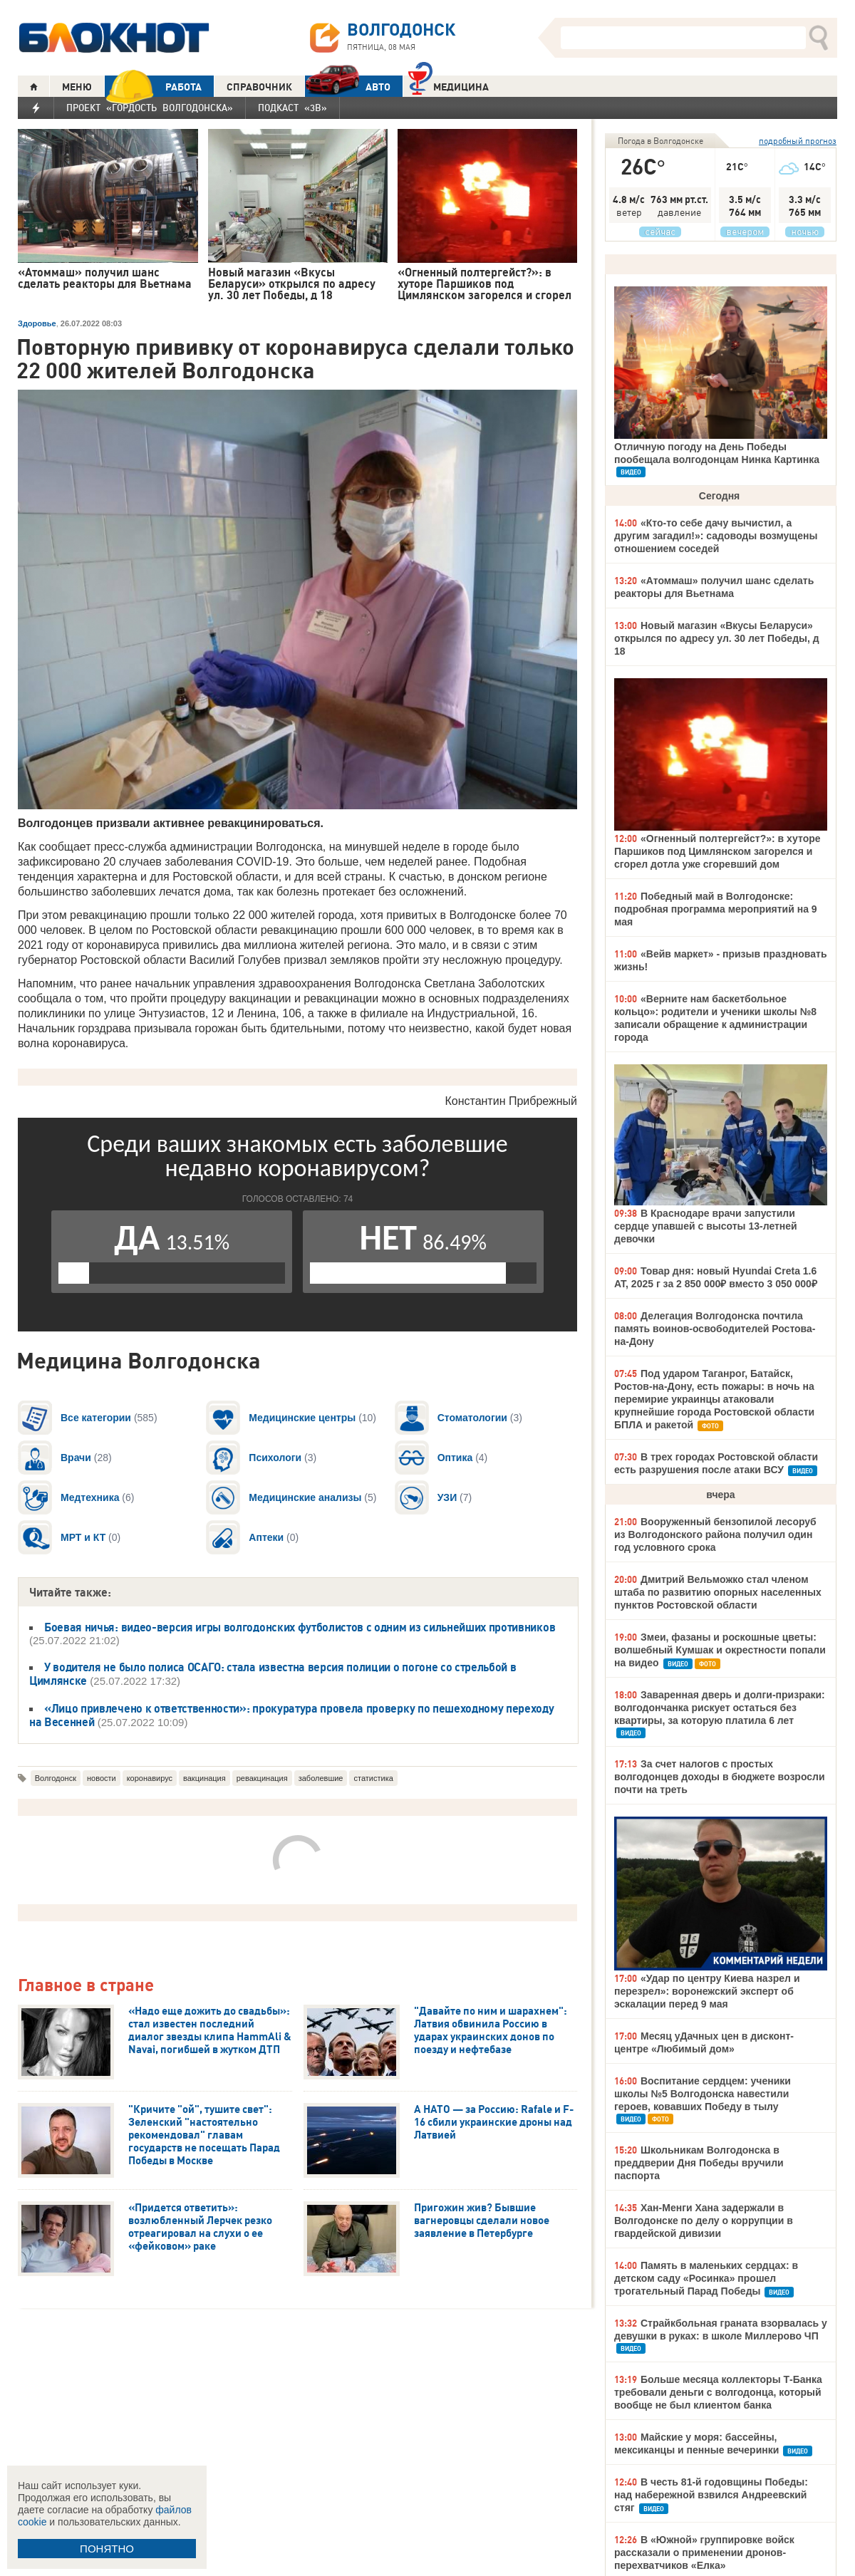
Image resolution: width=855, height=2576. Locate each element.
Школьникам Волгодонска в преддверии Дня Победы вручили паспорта (699, 2162)
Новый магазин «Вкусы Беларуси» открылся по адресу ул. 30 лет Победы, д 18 (716, 638)
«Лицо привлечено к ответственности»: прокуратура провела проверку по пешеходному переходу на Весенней (291, 1715)
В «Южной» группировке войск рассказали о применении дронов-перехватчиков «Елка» (704, 2552)
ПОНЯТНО (107, 2549)
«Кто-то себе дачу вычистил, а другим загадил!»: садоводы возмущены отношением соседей (715, 535)
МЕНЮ (77, 86)
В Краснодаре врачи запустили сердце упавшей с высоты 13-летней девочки (705, 1226)
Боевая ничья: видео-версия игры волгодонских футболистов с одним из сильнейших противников (299, 1627)
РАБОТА (153, 87)
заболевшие (321, 1778)
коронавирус (149, 1778)
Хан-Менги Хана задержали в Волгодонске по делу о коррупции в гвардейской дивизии (703, 2220)
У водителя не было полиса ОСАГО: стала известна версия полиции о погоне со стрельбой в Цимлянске (272, 1674)
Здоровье (37, 323)
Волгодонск (55, 1778)
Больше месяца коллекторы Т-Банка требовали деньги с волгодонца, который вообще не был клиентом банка (718, 2392)
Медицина (448, 85)
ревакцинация (262, 1778)
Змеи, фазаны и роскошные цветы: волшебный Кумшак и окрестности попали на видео (720, 1649)
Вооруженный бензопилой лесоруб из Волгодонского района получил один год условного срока (715, 1534)
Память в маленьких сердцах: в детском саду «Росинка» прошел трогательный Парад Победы (706, 2278)
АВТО (347, 87)
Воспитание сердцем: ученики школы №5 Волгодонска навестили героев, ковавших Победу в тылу (702, 2093)
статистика (373, 1778)
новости (101, 1778)
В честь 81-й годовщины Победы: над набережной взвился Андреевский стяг (711, 2494)
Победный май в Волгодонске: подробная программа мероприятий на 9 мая (715, 909)
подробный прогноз (797, 140)
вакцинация (204, 1778)
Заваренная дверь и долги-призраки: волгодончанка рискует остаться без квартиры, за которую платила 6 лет (719, 1707)
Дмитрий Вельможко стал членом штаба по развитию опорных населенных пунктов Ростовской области (718, 1592)
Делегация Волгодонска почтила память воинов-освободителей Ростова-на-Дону (714, 1328)
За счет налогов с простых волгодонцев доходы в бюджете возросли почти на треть (719, 1776)
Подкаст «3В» (292, 107)
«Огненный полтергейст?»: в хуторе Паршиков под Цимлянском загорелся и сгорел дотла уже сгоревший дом (717, 851)
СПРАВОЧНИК (259, 86)
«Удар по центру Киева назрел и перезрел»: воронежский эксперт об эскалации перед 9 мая (707, 1991)
